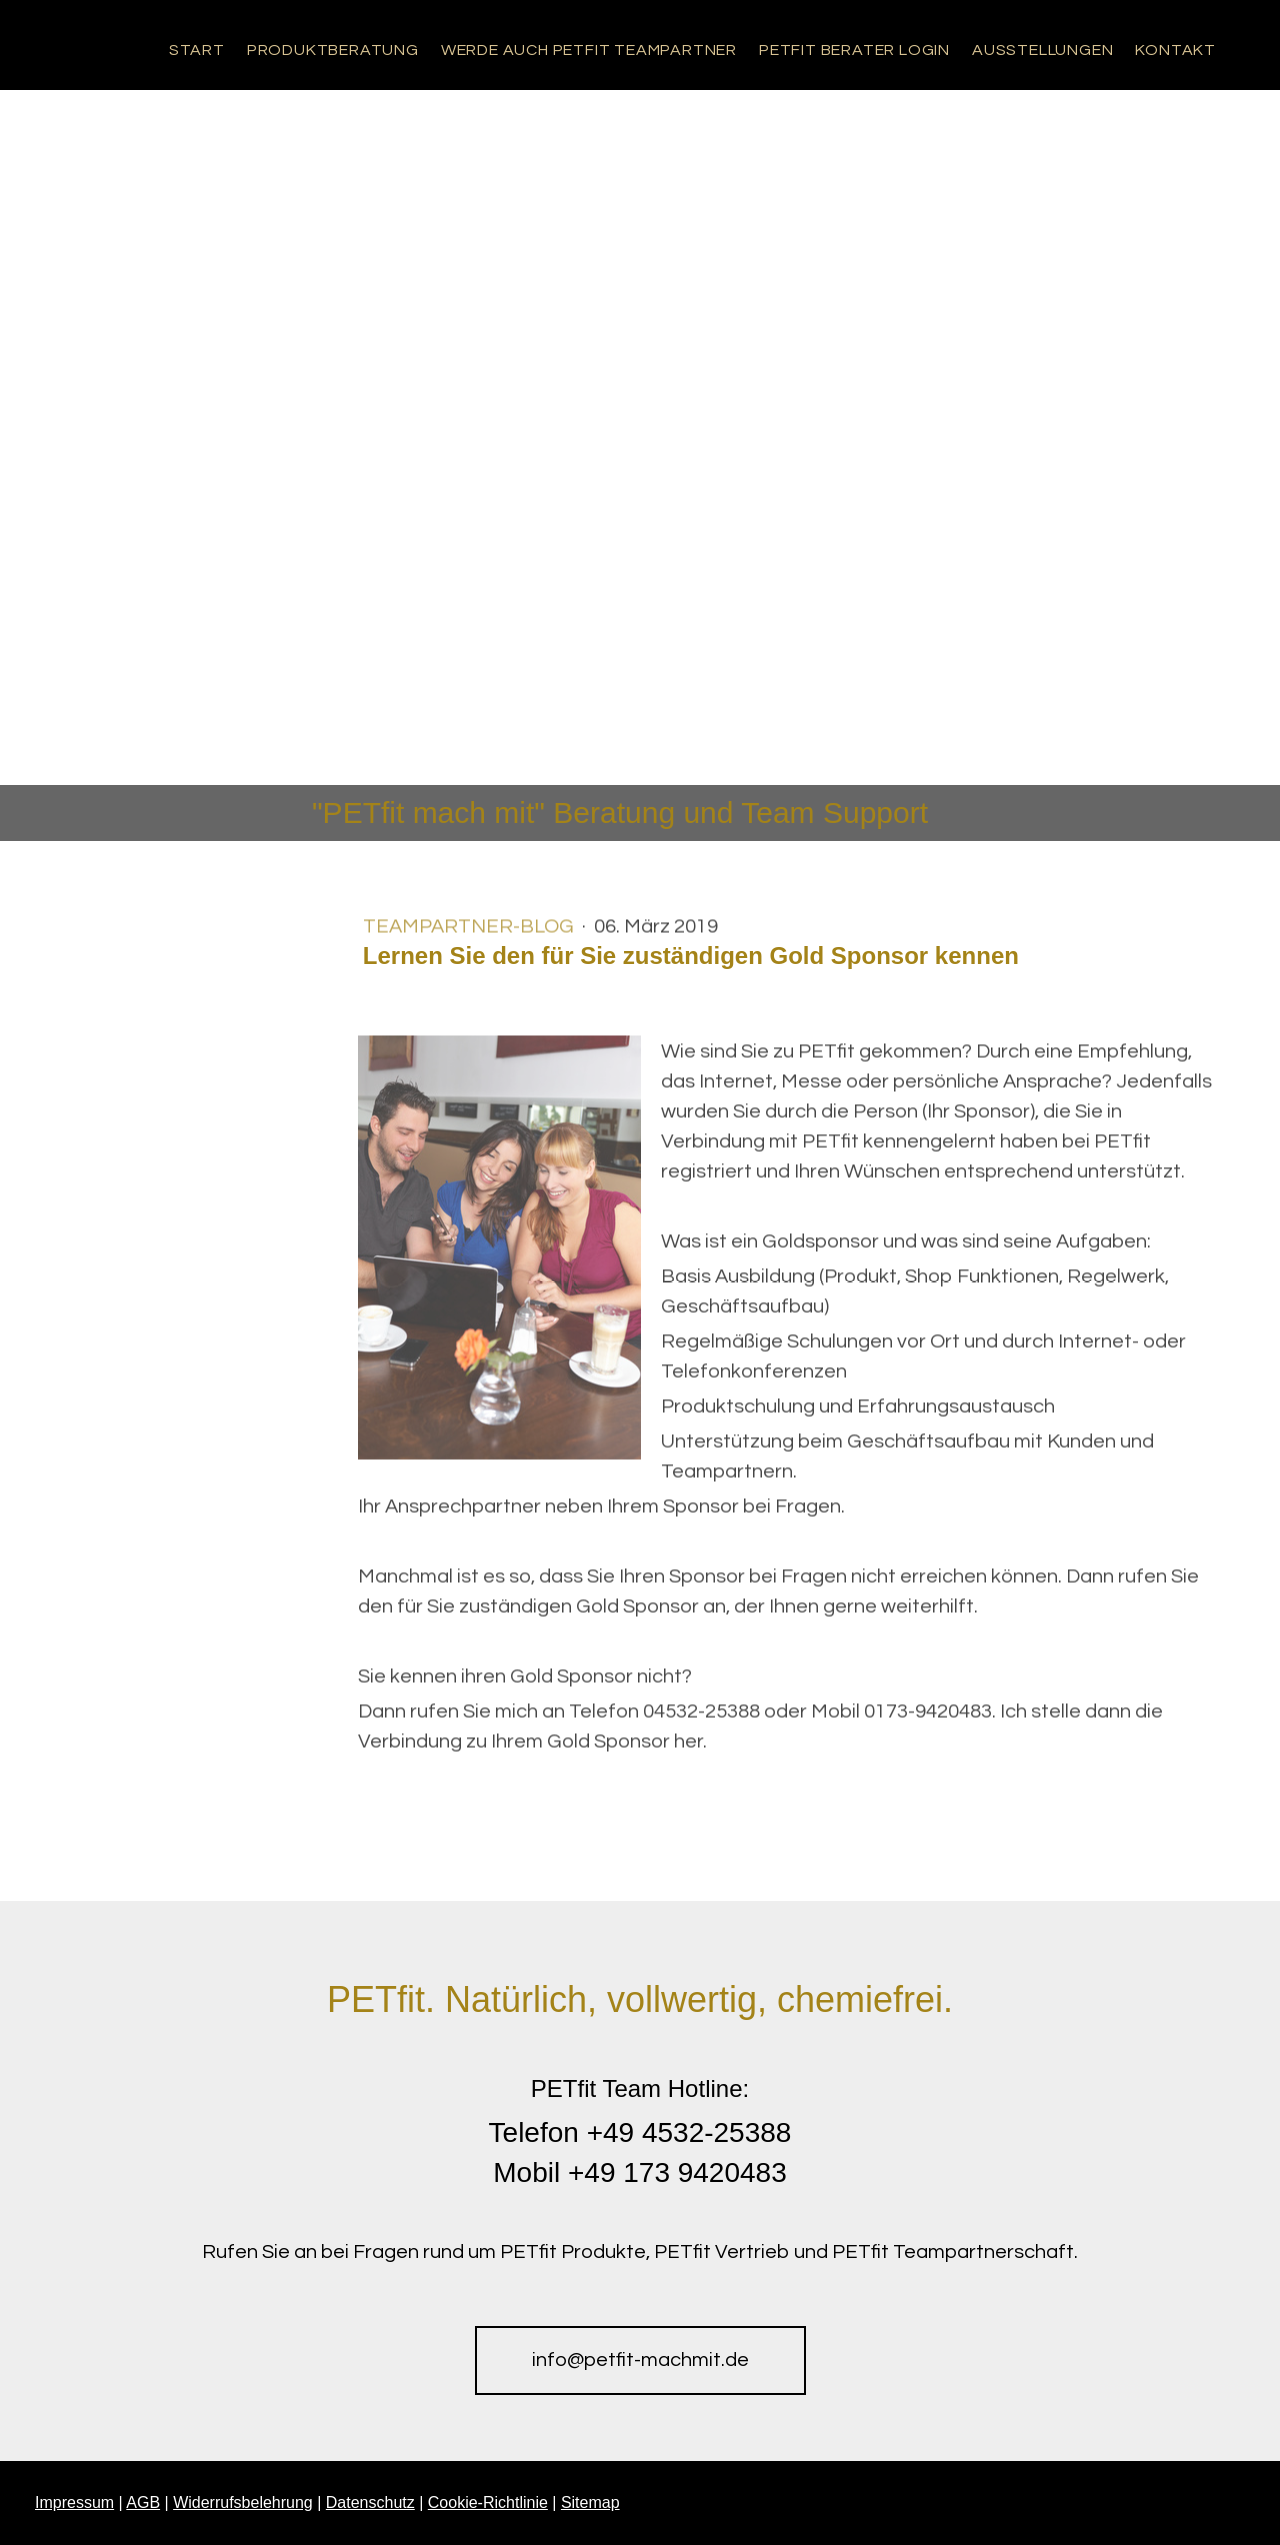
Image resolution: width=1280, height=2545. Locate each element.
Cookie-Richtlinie (488, 2502)
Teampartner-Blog (470, 932)
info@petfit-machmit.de (640, 2360)
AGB (143, 2502)
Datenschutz (370, 2502)
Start (197, 50)
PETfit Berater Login (854, 50)
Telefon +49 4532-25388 (640, 2132)
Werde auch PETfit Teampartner (589, 50)
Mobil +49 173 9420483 (639, 2172)
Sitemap (590, 2502)
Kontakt (1175, 50)
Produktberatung (333, 50)
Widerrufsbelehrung (243, 2502)
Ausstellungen (1042, 50)
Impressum (74, 2502)
